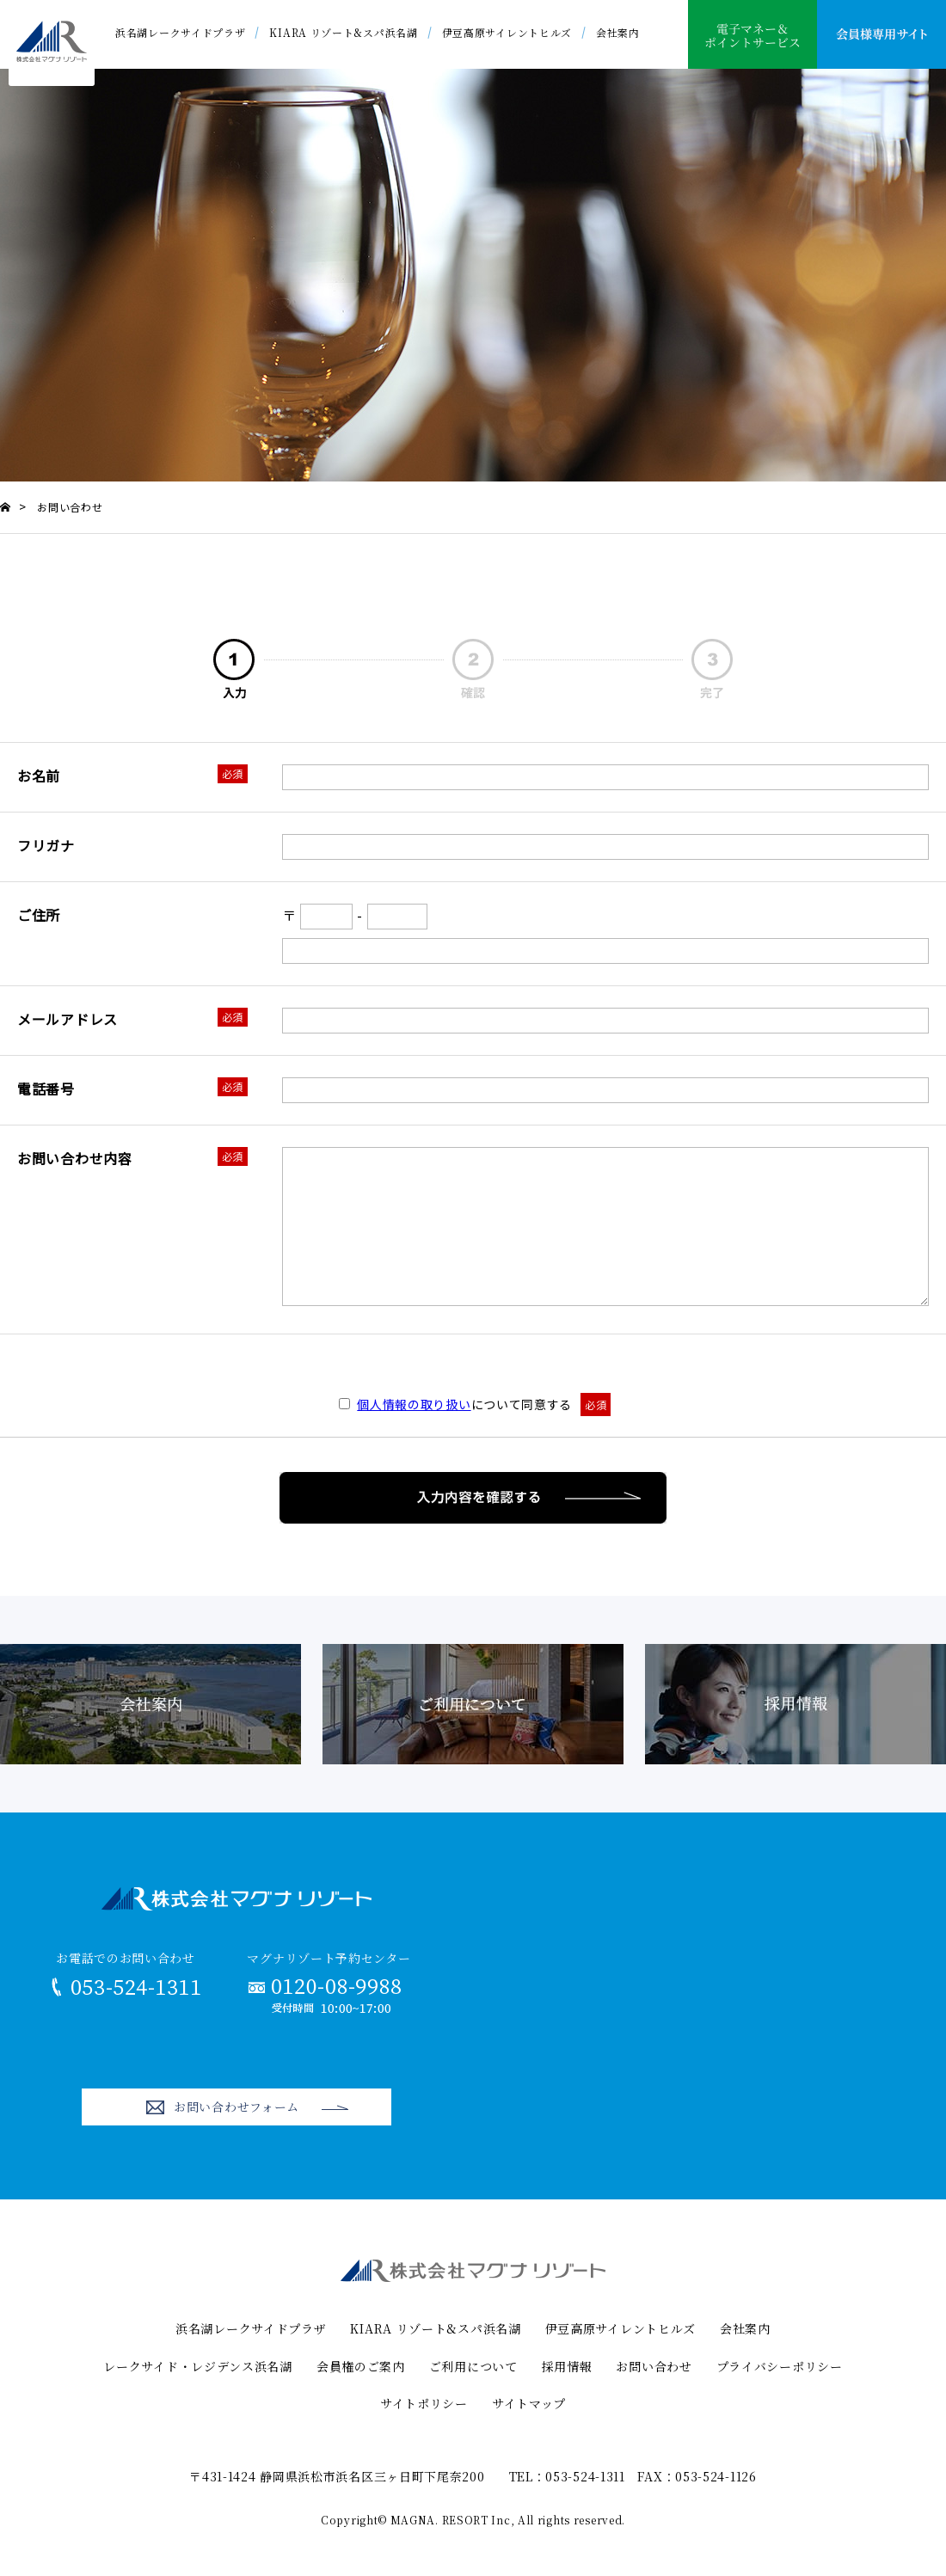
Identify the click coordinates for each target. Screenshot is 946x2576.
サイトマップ (529, 2403)
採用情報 (567, 2366)
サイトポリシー (424, 2403)
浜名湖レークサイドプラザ (180, 32)
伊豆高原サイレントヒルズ (507, 32)
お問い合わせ (653, 2366)
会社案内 (618, 32)
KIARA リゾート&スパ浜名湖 (343, 32)
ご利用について (473, 2366)
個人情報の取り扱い (413, 1404)
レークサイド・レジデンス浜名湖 (197, 2366)
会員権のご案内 (360, 2366)
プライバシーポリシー (779, 2366)
